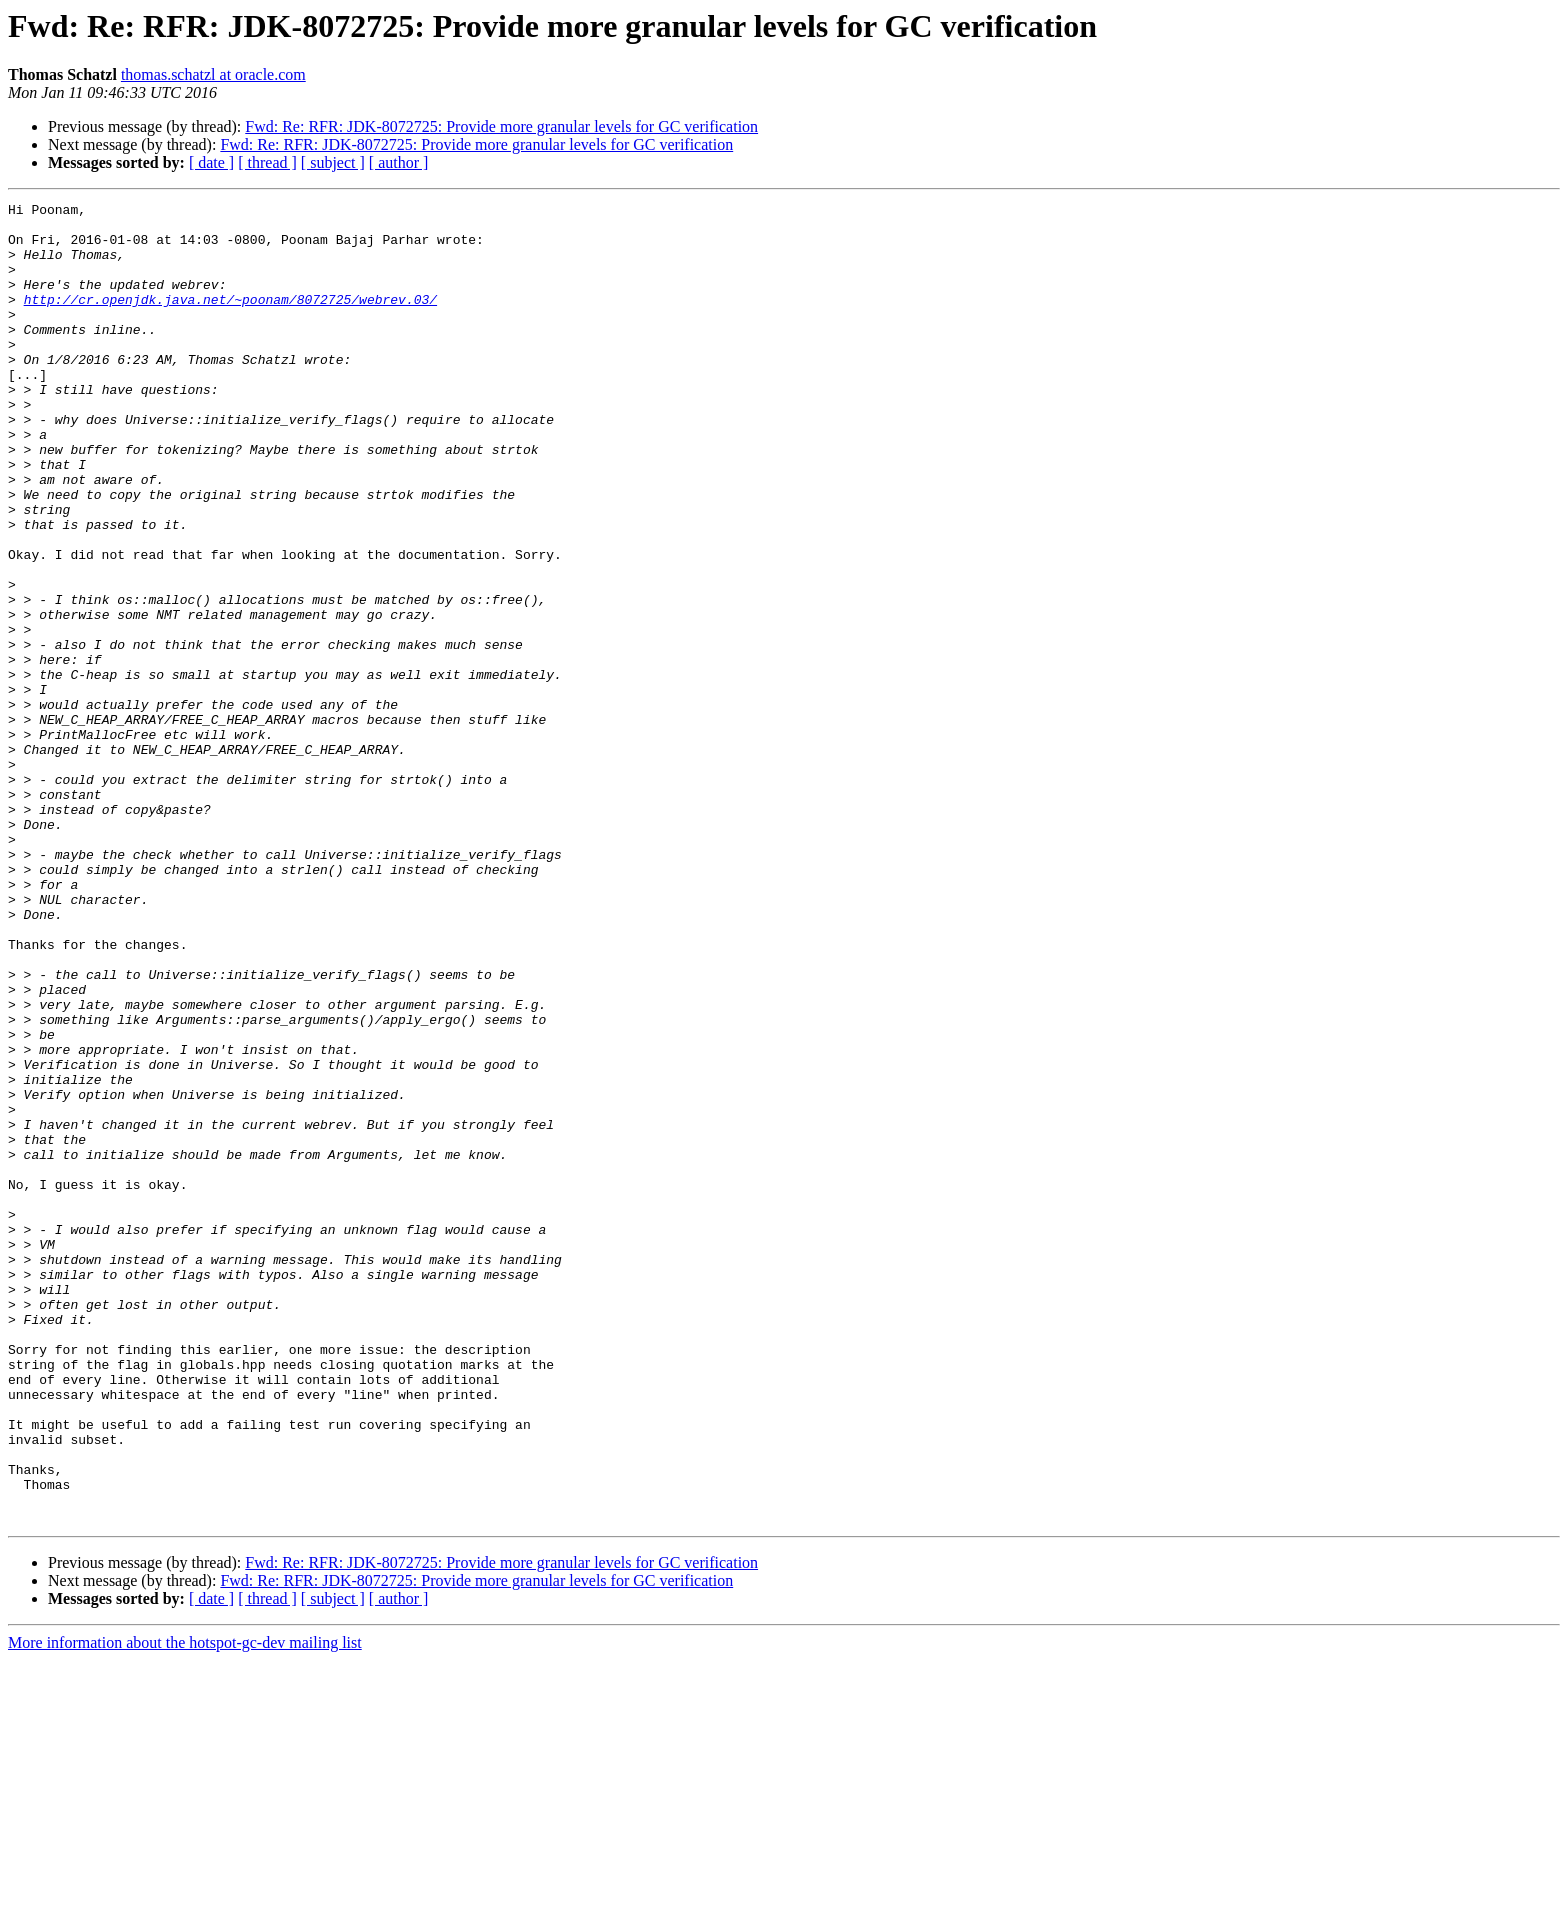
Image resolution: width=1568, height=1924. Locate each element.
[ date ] (211, 162)
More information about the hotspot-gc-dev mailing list (185, 1906)
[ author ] (399, 162)
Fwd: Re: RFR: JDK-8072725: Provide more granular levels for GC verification (501, 126)
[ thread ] (267, 162)
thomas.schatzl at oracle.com (213, 74)
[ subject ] (333, 162)
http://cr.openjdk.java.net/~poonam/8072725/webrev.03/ (230, 320)
